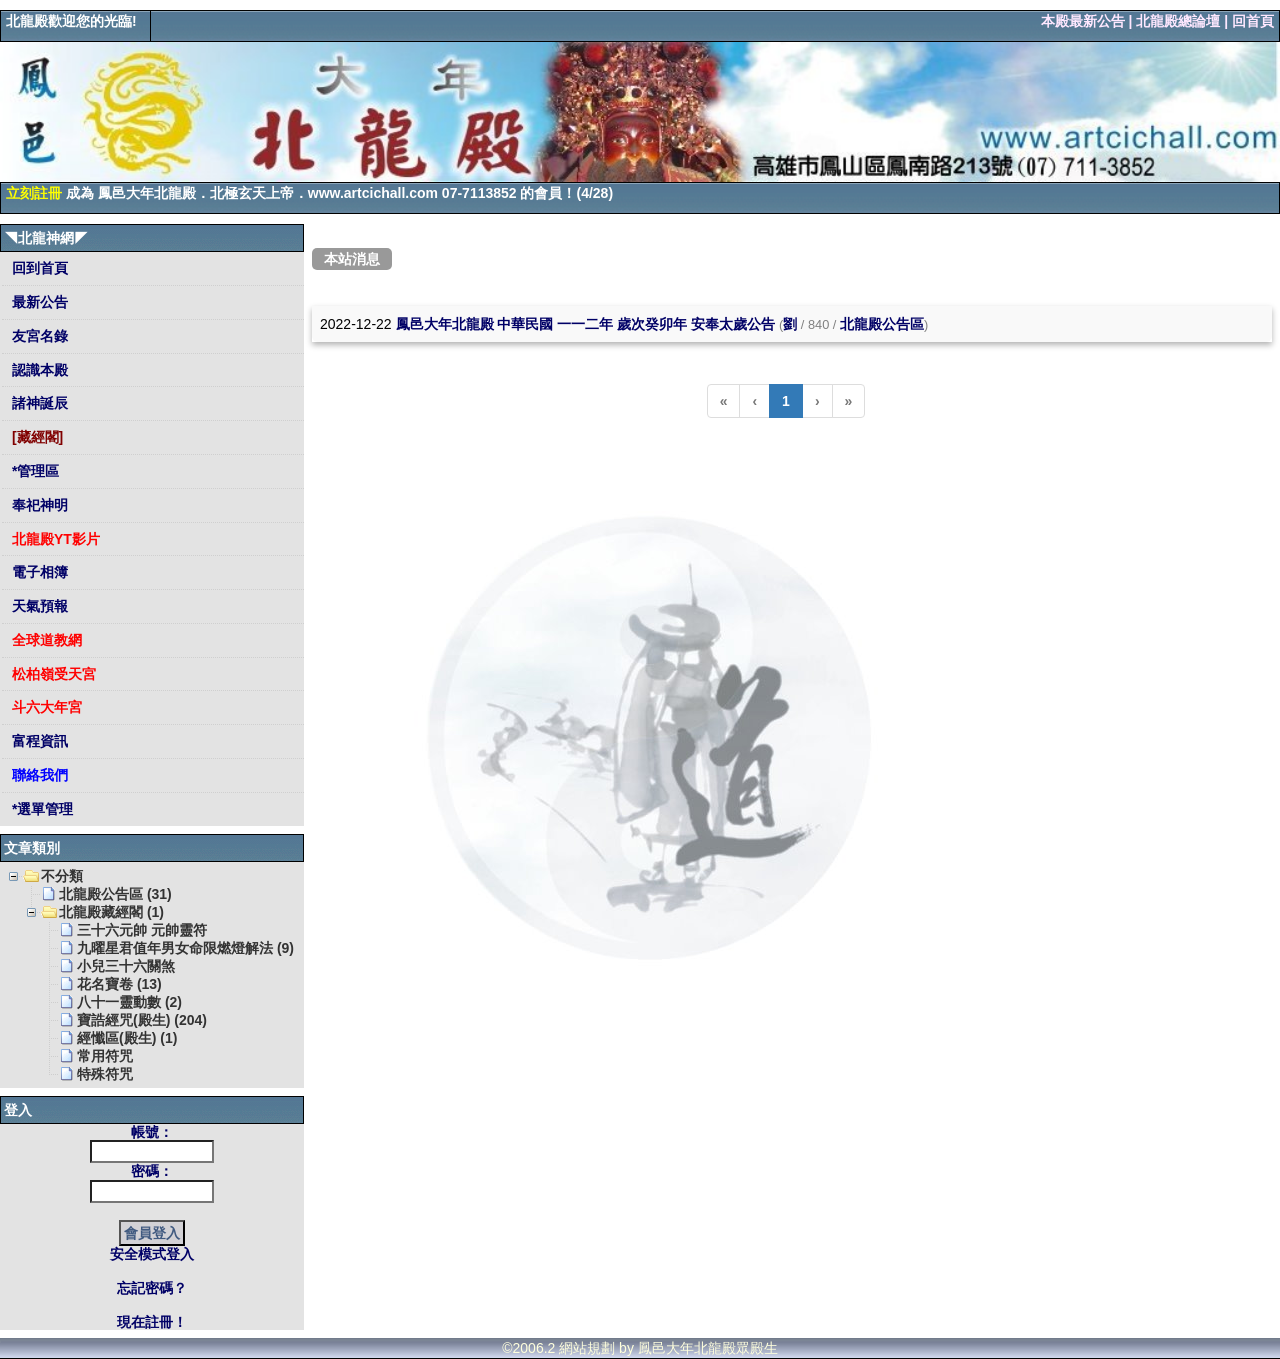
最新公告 (38, 302)
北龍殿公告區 (882, 324)
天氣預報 (38, 606)
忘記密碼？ (152, 1288)
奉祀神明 (38, 505)
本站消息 (352, 259)
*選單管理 (40, 809)
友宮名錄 (38, 336)
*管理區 (33, 471)
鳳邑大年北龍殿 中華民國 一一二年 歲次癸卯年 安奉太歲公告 (586, 324)
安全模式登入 (152, 1254)
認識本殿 (38, 370)
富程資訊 (38, 741)
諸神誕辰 (38, 403)
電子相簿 (38, 572)
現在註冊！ (152, 1322)
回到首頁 (38, 268)
